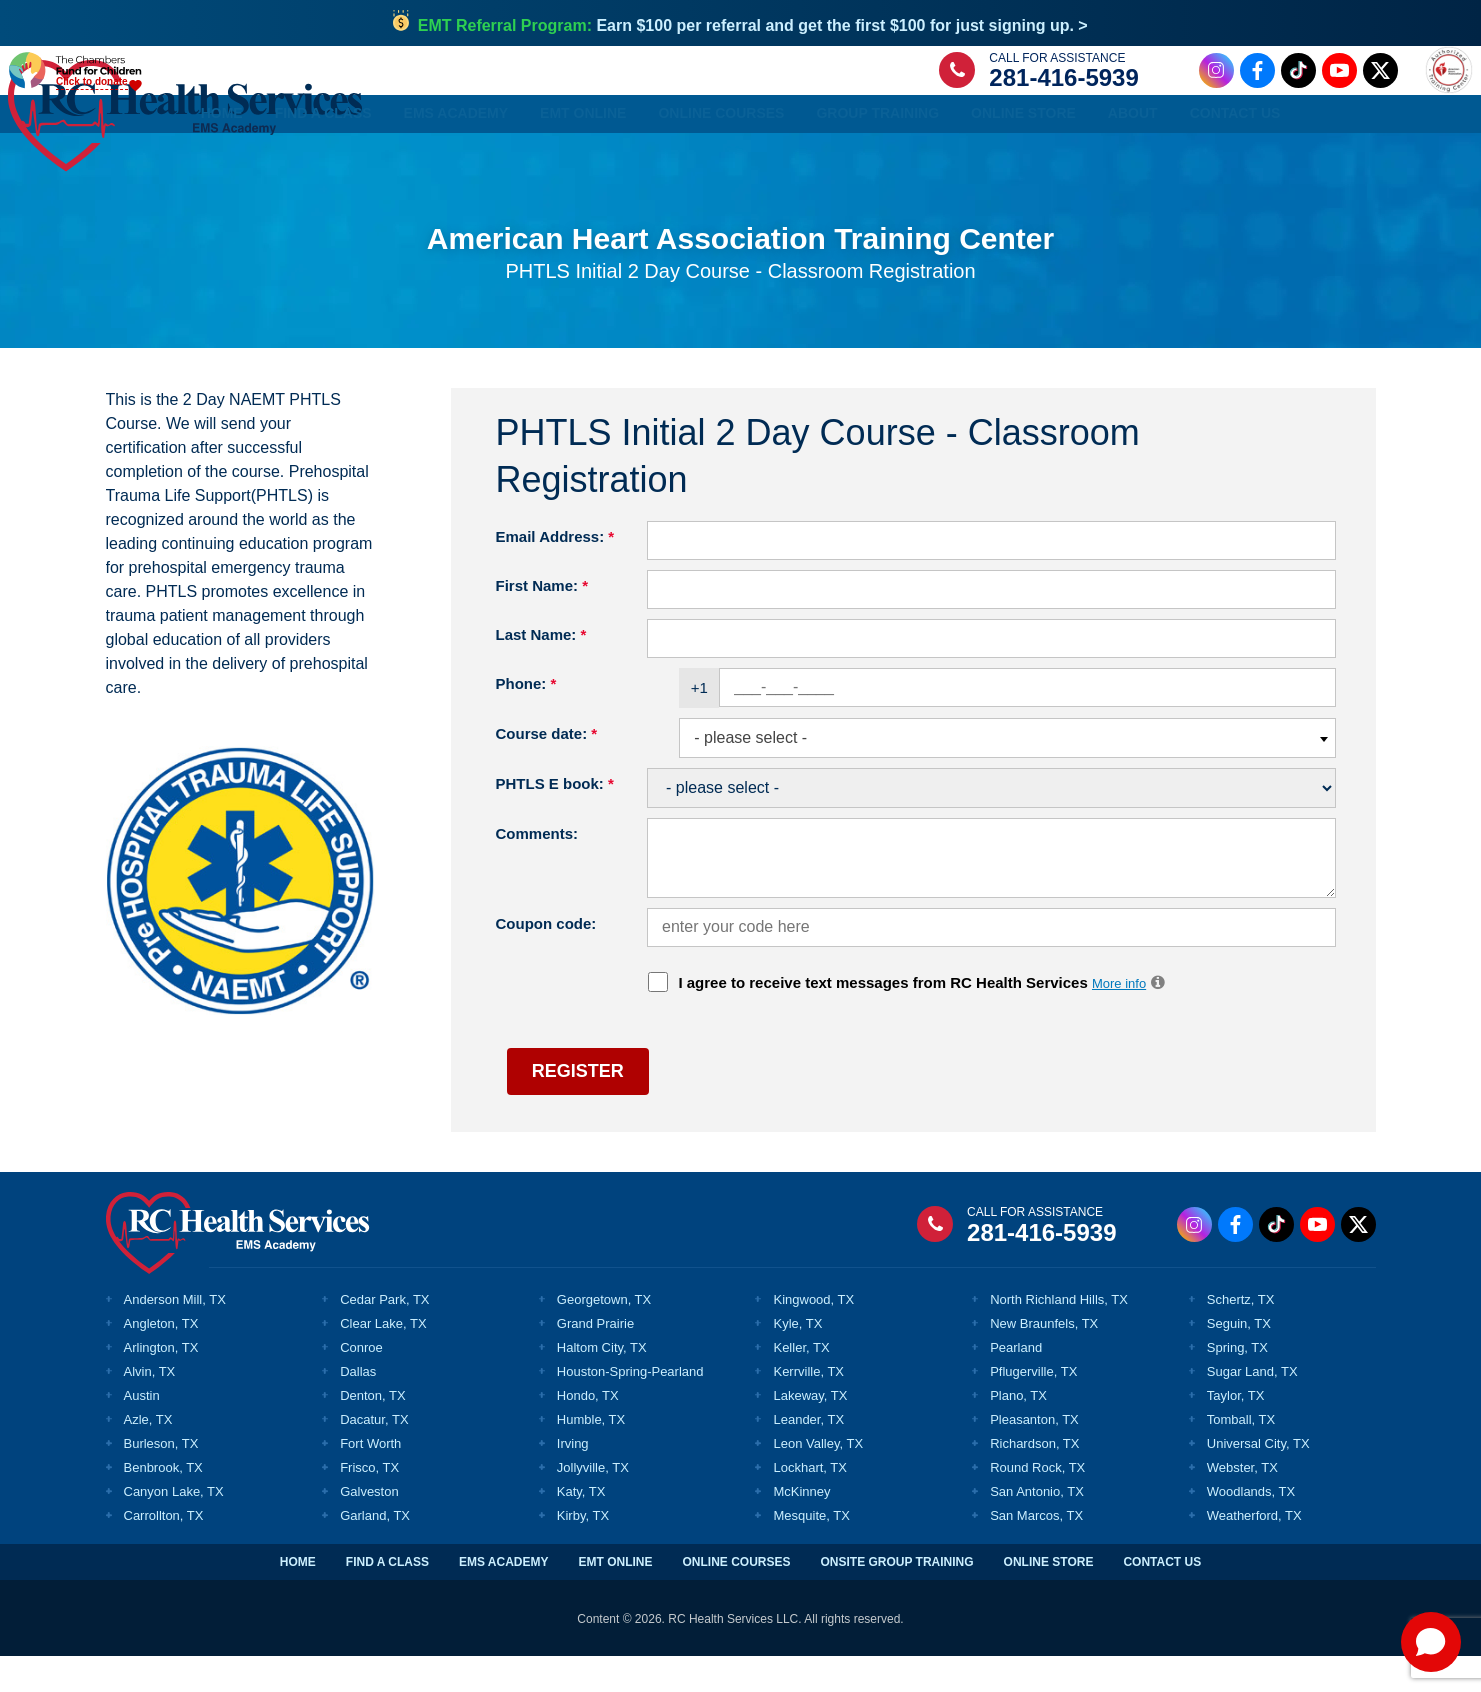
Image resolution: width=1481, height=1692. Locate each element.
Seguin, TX (1239, 1358)
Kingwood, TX (813, 1334)
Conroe (361, 1382)
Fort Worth (370, 1479)
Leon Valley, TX (818, 1479)
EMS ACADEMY (504, 1598)
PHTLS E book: (555, 818)
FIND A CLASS (387, 1598)
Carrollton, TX (164, 1551)
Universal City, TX (1258, 1479)
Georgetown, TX (604, 1334)
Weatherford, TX (1254, 1551)
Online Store (1023, 161)
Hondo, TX (588, 1431)
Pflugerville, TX (1033, 1407)
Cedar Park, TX (384, 1334)
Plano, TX (1018, 1431)
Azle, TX (148, 1455)
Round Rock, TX (1037, 1503)
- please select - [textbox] (750, 772)
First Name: (542, 620)
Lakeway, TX (810, 1431)
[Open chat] (1431, 1642)
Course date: (547, 768)
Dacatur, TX (374, 1455)
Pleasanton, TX (1034, 1455)
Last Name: (541, 669)
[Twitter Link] (1322, 93)
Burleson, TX (161, 1479)
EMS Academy (456, 161)
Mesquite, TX (811, 1551)
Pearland (1016, 1382)
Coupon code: (546, 958)
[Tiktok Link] (1240, 93)
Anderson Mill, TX (175, 1334)
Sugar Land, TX (1252, 1407)
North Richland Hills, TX (1059, 1334)
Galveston (369, 1527)
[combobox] (1007, 774)
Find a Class (323, 161)
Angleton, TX (161, 1358)
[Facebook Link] (1199, 93)
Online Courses (721, 161)
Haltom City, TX (602, 1382)
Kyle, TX (797, 1358)
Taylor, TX (1236, 1431)
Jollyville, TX (593, 1503)
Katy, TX (581, 1527)
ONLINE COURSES (736, 1598)
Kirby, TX (583, 1551)
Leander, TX (808, 1455)
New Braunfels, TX (1044, 1358)
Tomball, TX (1241, 1455)
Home (222, 161)
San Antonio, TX (1037, 1527)
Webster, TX (1242, 1503)
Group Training (877, 161)
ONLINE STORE (1049, 1598)
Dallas (358, 1407)
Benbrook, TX (163, 1503)
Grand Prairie (595, 1358)
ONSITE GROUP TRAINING (896, 1598)
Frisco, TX (369, 1503)
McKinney (801, 1527)
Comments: (537, 868)
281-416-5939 (1006, 101)
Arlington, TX (161, 1382)
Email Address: (555, 571)
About (1133, 161)
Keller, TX (801, 1382)
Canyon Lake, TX (174, 1527)
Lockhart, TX (809, 1503)
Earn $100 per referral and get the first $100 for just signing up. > (753, 25)
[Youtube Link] (1281, 93)
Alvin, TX (150, 1407)
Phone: (526, 718)
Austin (142, 1431)
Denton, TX (373, 1431)
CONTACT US (1162, 1598)
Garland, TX (375, 1551)
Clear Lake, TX (383, 1358)
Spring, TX (1237, 1382)
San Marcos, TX (1036, 1551)
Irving (573, 1479)
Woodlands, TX (1251, 1527)
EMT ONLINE (615, 1598)
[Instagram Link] (1158, 93)
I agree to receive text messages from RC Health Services (923, 1017)
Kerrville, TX (808, 1407)
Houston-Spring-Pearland (630, 1407)
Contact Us (1235, 161)
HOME (298, 1598)
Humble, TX (591, 1455)
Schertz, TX (1241, 1334)
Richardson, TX (1034, 1479)
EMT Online (583, 161)
